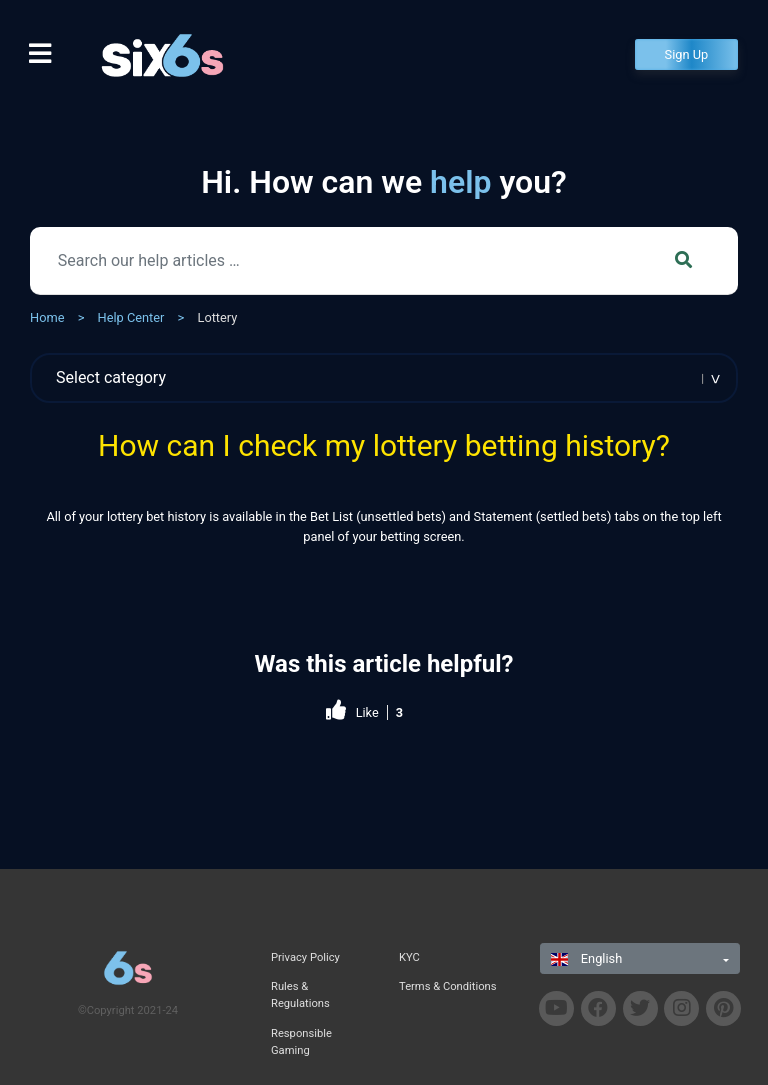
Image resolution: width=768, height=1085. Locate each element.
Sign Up (687, 54)
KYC (409, 957)
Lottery (217, 317)
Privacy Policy (305, 957)
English (587, 958)
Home (47, 317)
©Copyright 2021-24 (128, 1010)
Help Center (131, 317)
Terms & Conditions (448, 986)
